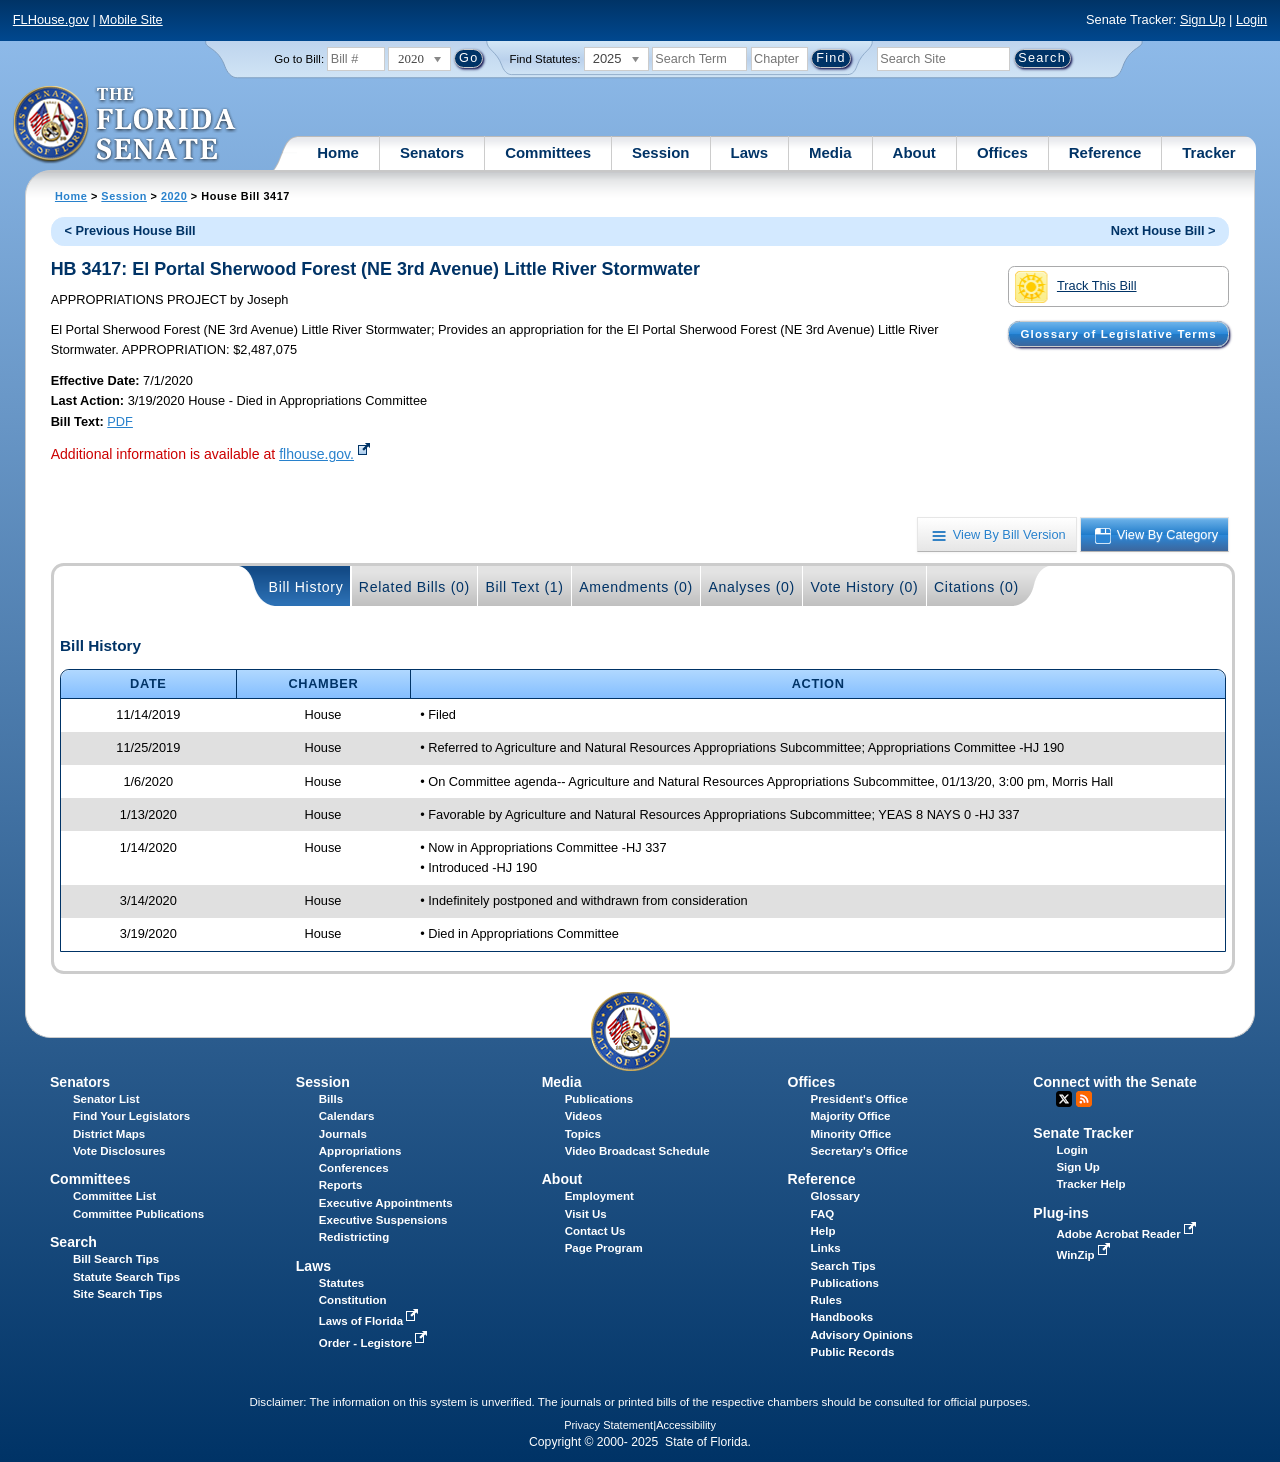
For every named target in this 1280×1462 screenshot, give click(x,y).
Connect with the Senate (1114, 1082)
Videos (584, 1116)
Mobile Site (130, 19)
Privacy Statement (608, 1425)
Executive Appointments (386, 1203)
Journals (343, 1134)
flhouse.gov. (316, 454)
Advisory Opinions (862, 1335)
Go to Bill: (299, 59)
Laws (750, 152)
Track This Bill (1075, 287)
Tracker (1208, 152)
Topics (583, 1134)
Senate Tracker (1083, 1133)
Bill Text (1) (524, 587)
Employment (599, 1196)
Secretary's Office (859, 1151)
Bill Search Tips (116, 1259)
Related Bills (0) (414, 587)
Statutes (341, 1283)
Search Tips (843, 1266)
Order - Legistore (375, 1343)
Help (823, 1231)
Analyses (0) (751, 587)
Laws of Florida (371, 1321)
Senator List (106, 1099)
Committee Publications (138, 1214)
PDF (120, 421)
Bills (331, 1099)
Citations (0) (976, 587)
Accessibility (686, 1425)
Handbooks (842, 1317)
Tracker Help (1090, 1184)
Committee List (114, 1196)
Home (338, 152)
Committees (548, 152)
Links (826, 1248)
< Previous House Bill (129, 230)
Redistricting (354, 1237)
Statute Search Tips (126, 1277)
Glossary (835, 1196)
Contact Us (595, 1231)
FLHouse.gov (51, 19)
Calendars (347, 1116)
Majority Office (851, 1116)
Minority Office (851, 1134)
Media (830, 152)
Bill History (306, 587)
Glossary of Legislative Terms (1118, 334)
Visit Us (586, 1214)
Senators (432, 152)
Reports (341, 1185)
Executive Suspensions (383, 1220)
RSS (1084, 1099)
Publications (599, 1099)
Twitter (1064, 1099)
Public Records (853, 1352)
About (914, 152)
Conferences (354, 1168)
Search (73, 1242)
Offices (1002, 152)
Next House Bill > (1163, 230)
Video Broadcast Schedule (637, 1151)
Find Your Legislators (131, 1116)
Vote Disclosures (119, 1151)
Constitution (353, 1300)
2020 (174, 196)
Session (661, 152)
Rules (826, 1300)
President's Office (859, 1099)
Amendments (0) (636, 587)
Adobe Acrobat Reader (1128, 1234)
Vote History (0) (864, 587)
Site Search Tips (117, 1294)
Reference (1105, 152)
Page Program (604, 1248)
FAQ (823, 1214)
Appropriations (360, 1151)
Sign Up (1203, 19)
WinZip (1084, 1255)
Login (1251, 19)
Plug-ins (1061, 1213)
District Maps (109, 1134)
